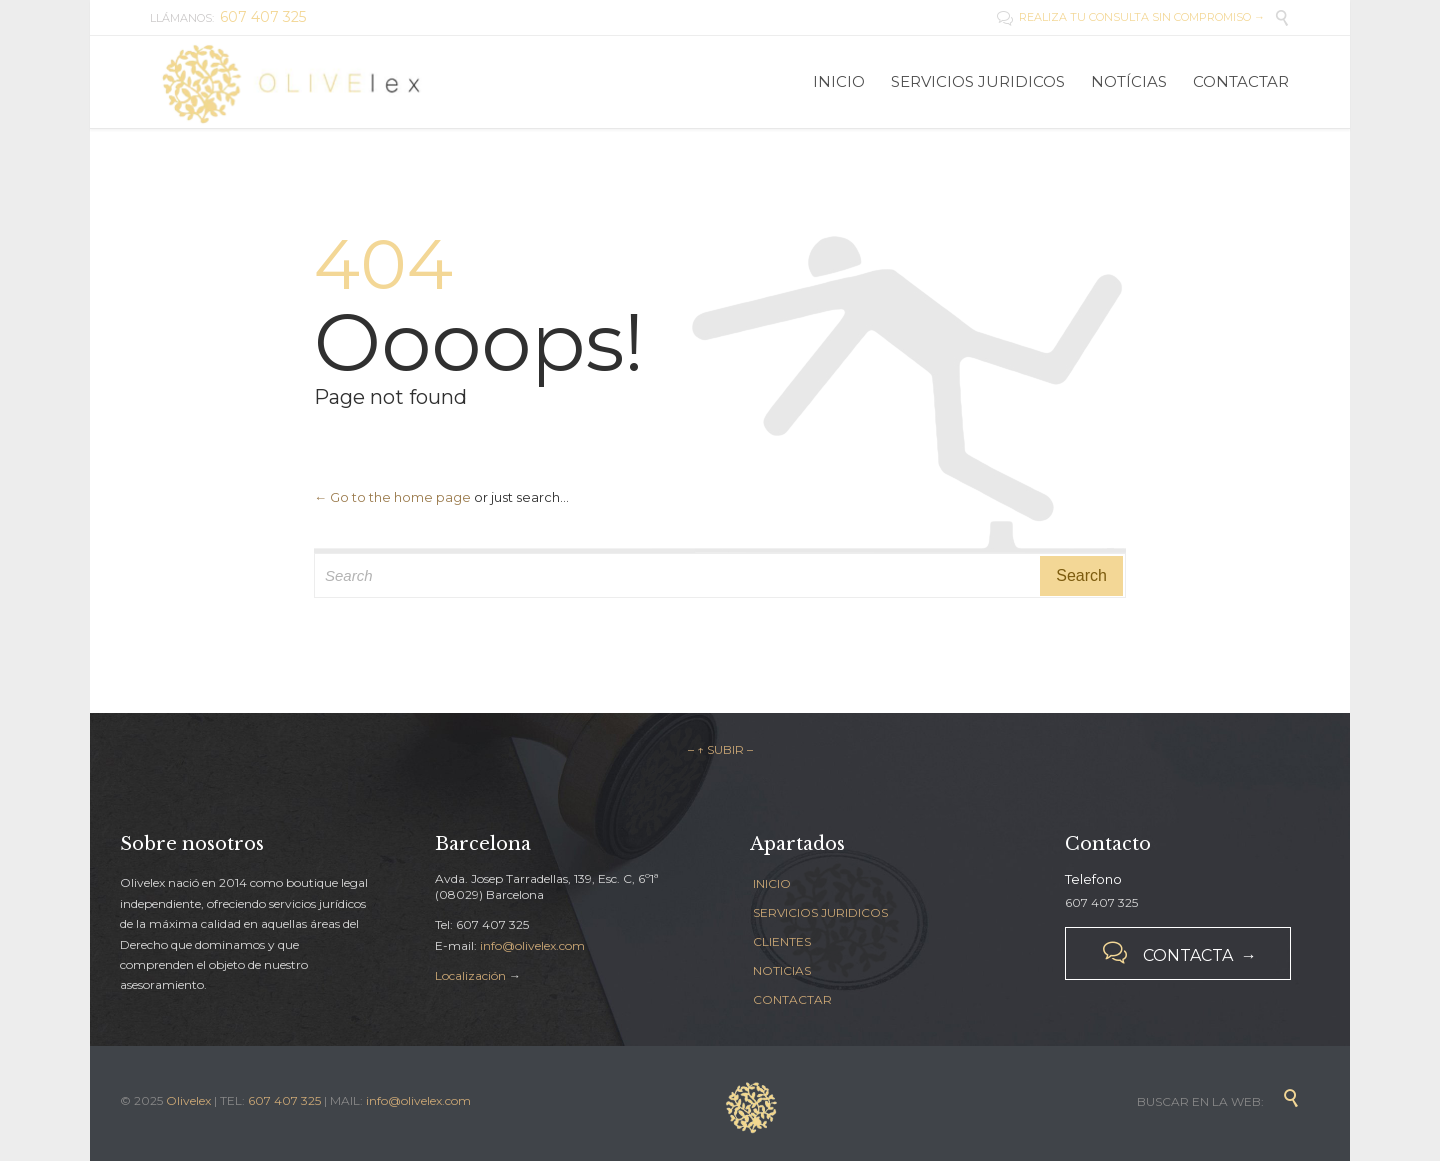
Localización (470, 975)
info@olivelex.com (532, 945)
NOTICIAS (782, 970)
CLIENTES (782, 941)
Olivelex (188, 1100)
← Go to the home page (392, 497)
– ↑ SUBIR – (720, 749)
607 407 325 (284, 1100)
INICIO (772, 883)
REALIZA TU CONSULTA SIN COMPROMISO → (1131, 17)
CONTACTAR (792, 999)
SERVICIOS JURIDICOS (820, 912)
